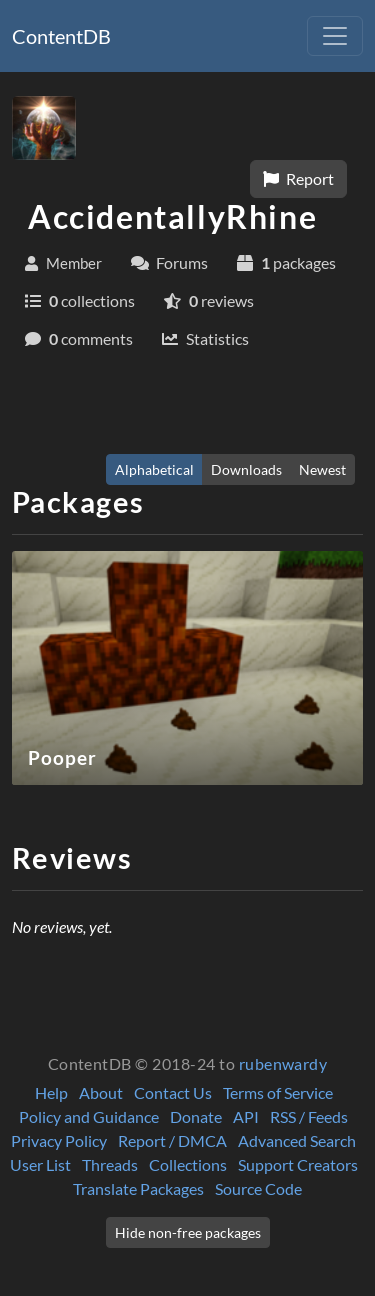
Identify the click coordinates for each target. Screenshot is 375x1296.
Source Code (258, 1188)
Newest (322, 469)
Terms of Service (278, 1092)
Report (298, 178)
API (246, 1116)
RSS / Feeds (309, 1116)
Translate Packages (138, 1188)
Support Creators (298, 1164)
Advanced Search (297, 1140)
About (101, 1092)
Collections (188, 1164)
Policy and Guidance (89, 1116)
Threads (110, 1164)
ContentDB (61, 36)
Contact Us (173, 1092)
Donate (196, 1116)
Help (51, 1092)
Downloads (246, 469)
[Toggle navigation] (335, 36)
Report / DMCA (172, 1140)
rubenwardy (283, 1063)
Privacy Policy (59, 1140)
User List (40, 1164)
